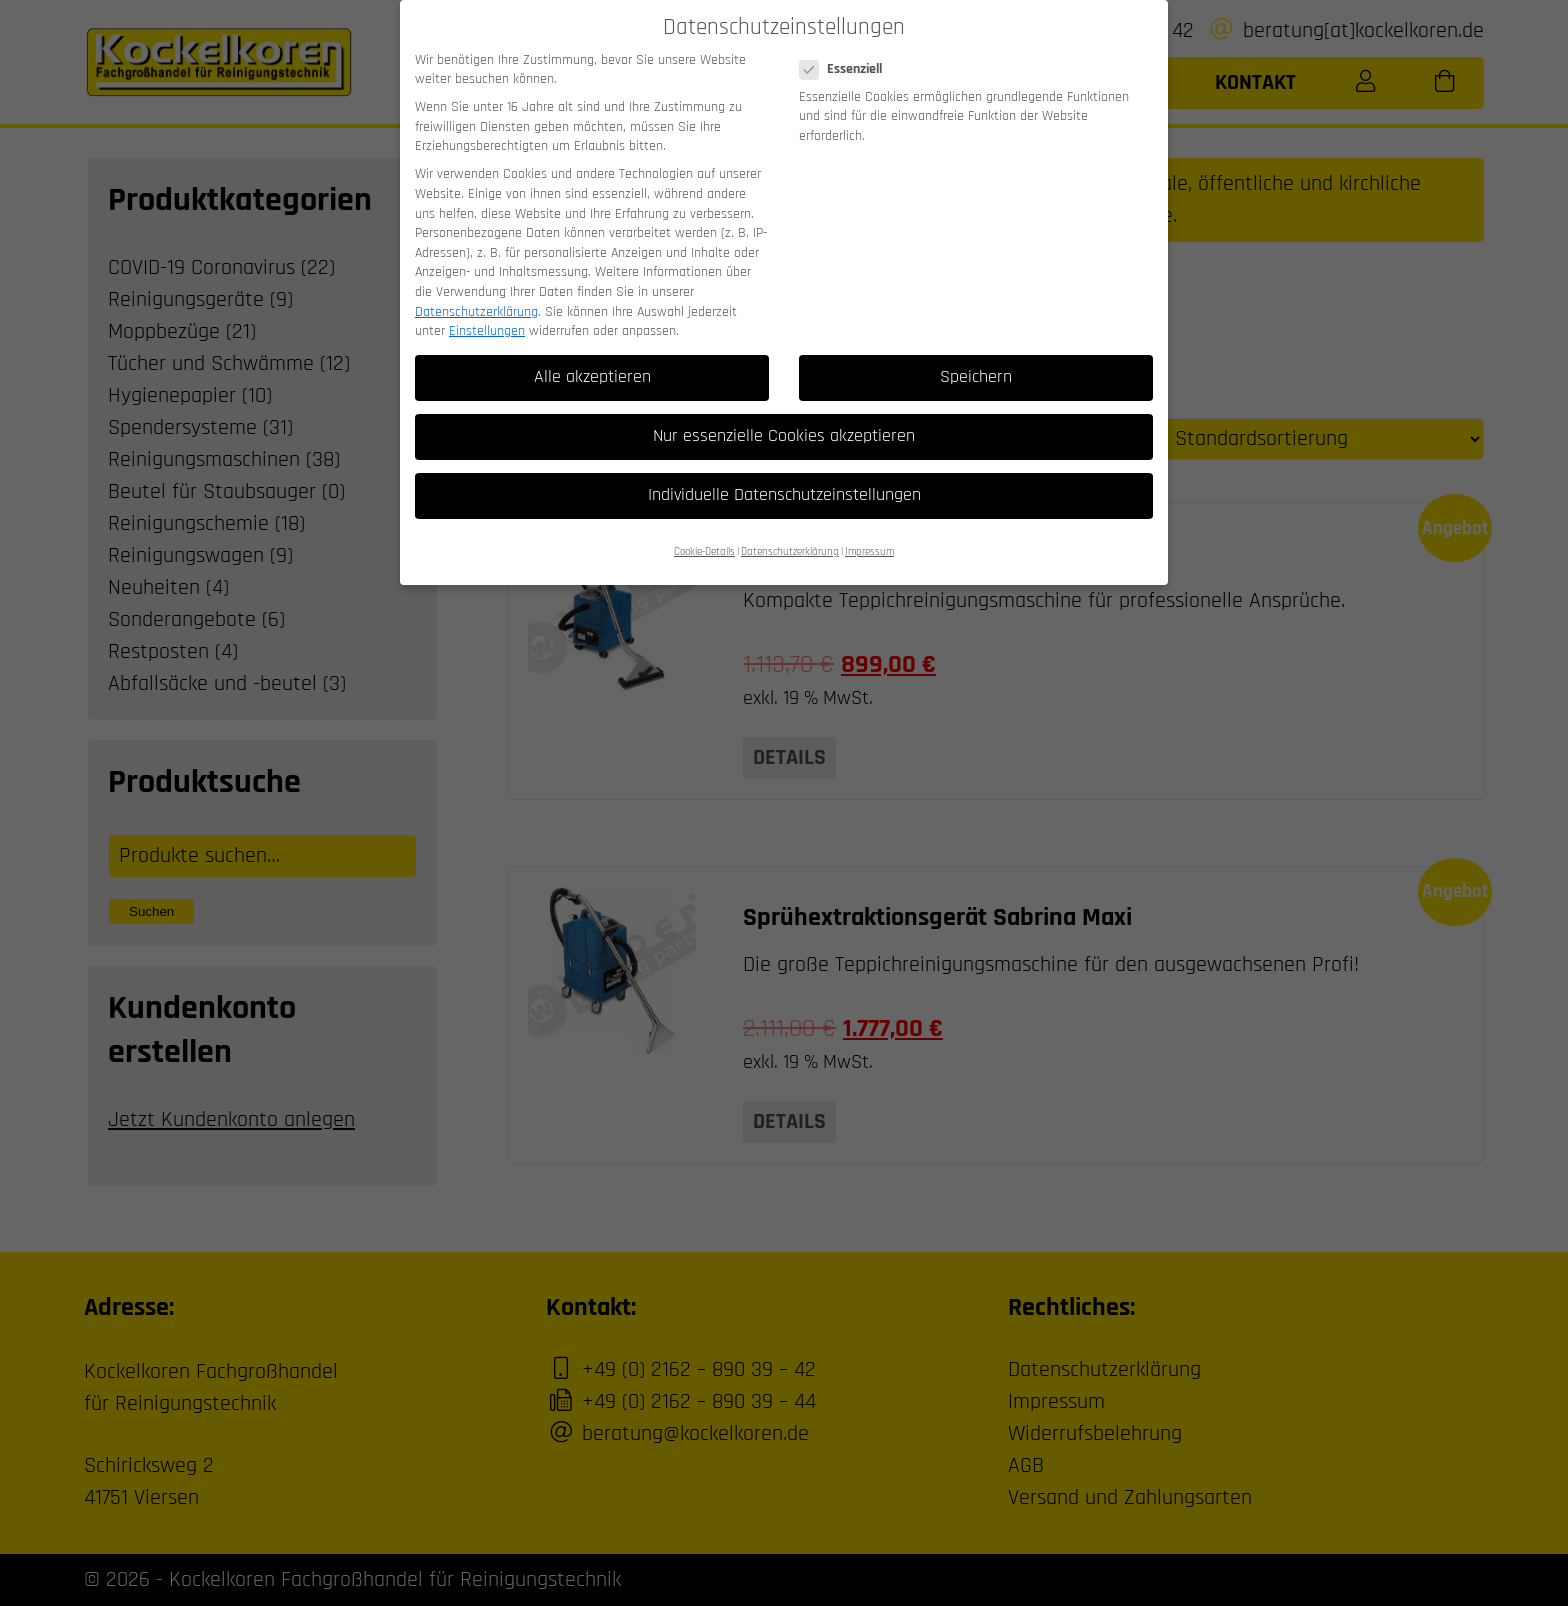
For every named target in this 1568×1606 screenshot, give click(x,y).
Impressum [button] (869, 532)
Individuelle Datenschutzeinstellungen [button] (784, 475)
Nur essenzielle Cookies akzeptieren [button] (784, 416)
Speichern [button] (976, 357)
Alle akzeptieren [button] (592, 357)
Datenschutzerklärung (476, 292)
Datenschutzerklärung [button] (790, 532)
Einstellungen (487, 311)
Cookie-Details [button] (704, 532)
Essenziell (847, 49)
